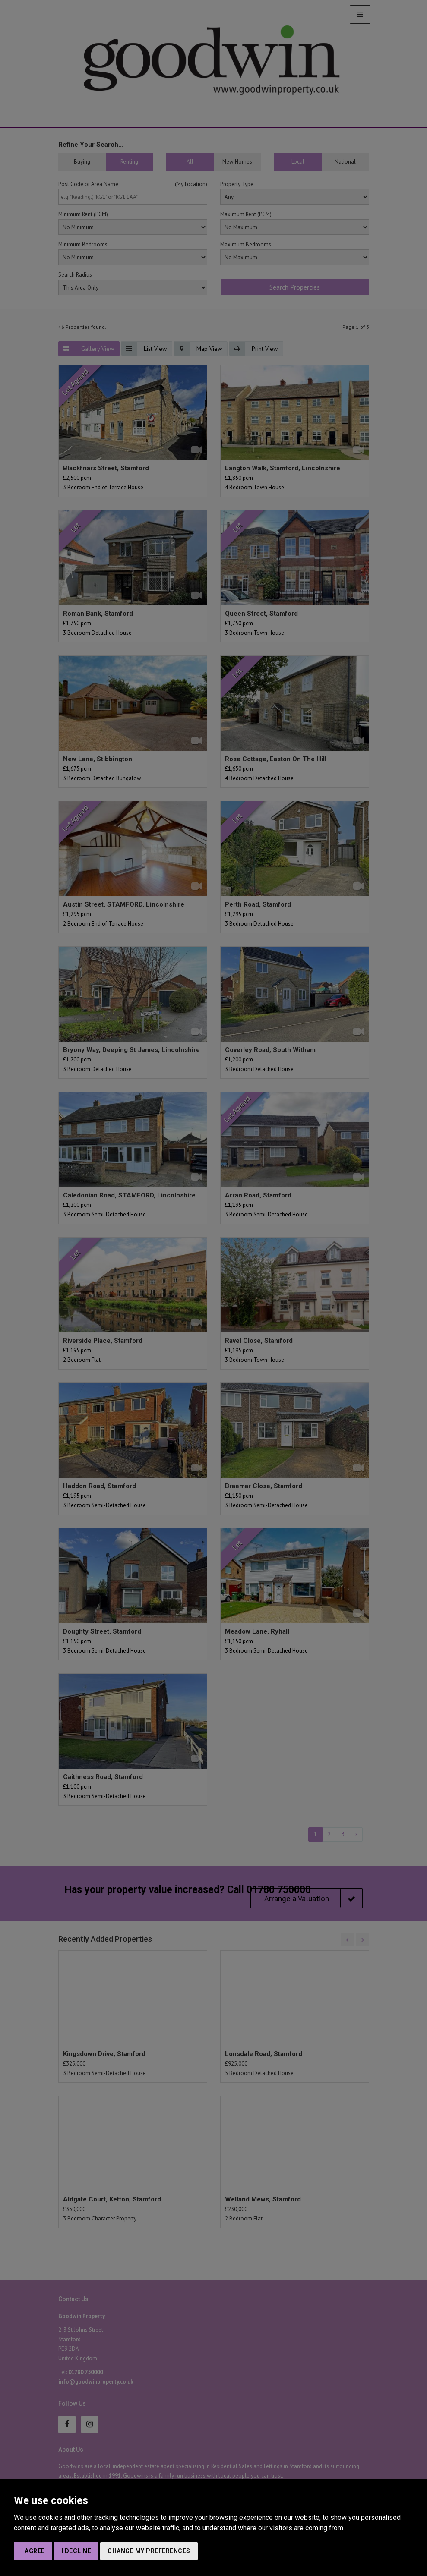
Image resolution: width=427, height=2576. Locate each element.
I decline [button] (76, 2551)
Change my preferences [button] (149, 2551)
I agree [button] (33, 2551)
